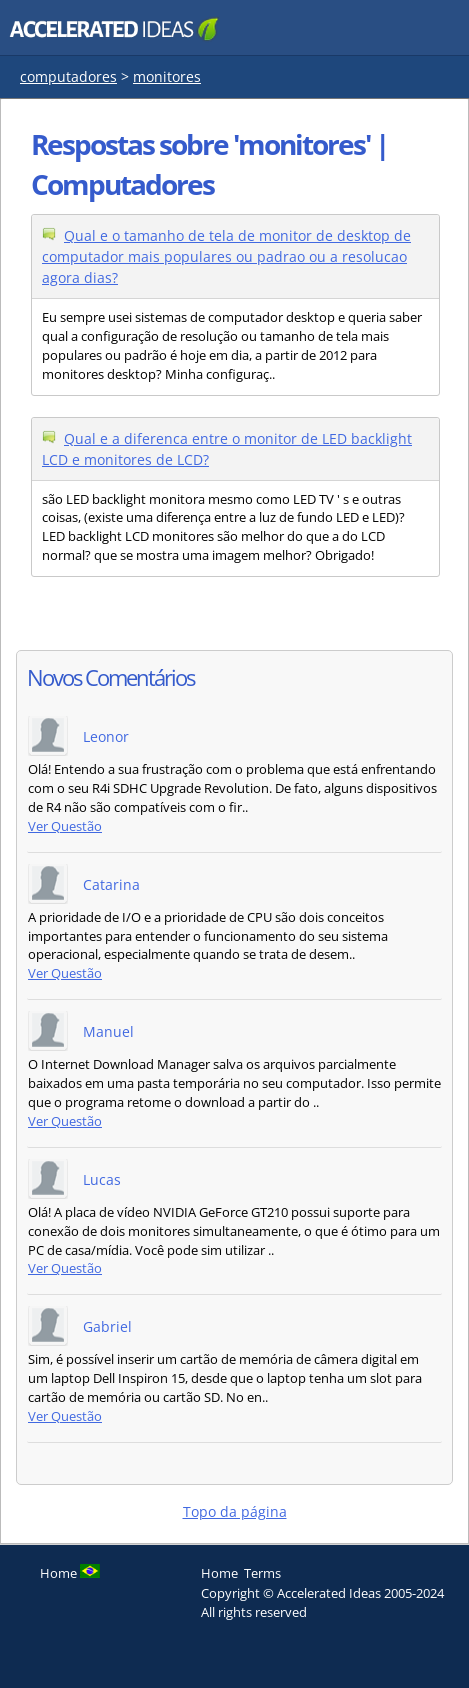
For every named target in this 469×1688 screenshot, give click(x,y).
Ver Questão (65, 826)
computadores (68, 76)
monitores (167, 76)
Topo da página (235, 1511)
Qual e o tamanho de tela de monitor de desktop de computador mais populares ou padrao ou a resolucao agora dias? (226, 256)
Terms (262, 1573)
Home (219, 1573)
